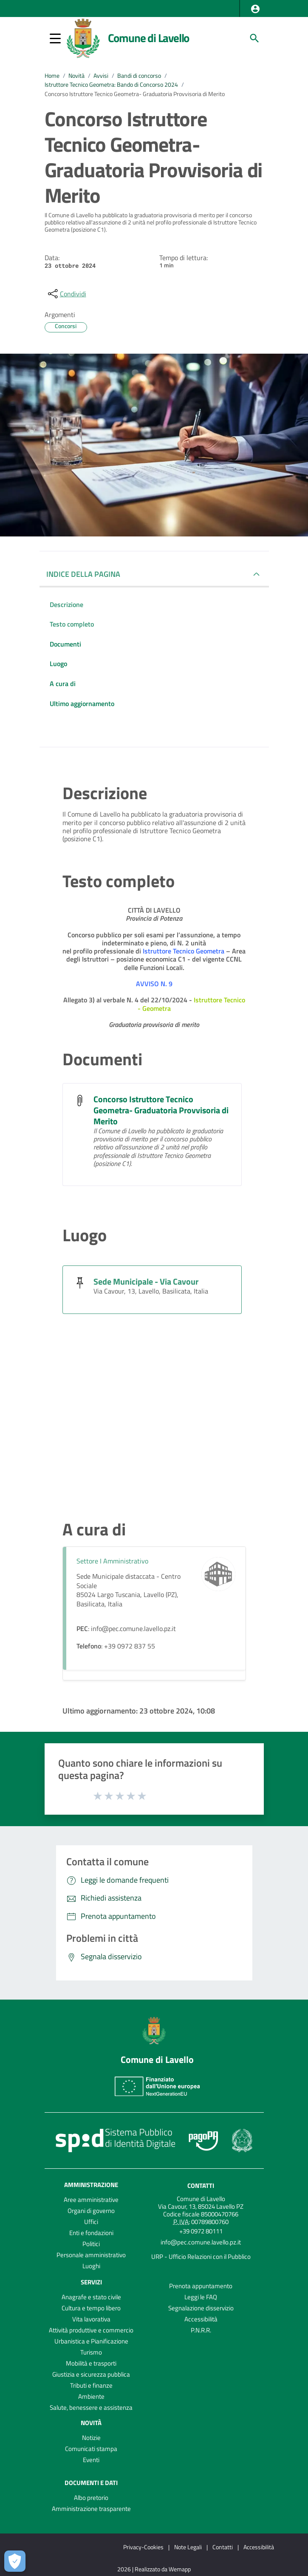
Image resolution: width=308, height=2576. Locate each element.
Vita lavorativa (91, 2319)
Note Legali (188, 2546)
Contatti (200, 2185)
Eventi (91, 2460)
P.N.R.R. (201, 2330)
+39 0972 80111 (201, 2231)
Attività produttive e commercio (91, 2330)
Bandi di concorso (139, 75)
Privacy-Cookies (143, 2546)
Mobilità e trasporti (91, 2363)
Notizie (91, 2438)
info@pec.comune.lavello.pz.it (201, 2242)
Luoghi (91, 2266)
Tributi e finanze (91, 2385)
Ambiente (91, 2396)
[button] (255, 9)
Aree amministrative (91, 2199)
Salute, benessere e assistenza (91, 2407)
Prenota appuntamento (200, 2286)
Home (52, 75)
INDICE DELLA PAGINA (83, 574)
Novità (76, 75)
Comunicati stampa (91, 2449)
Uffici (91, 2222)
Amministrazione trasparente (91, 2509)
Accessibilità (201, 2319)
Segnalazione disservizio (201, 2308)
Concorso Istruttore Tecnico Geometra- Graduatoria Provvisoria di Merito (135, 94)
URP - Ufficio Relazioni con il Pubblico (201, 2256)
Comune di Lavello (148, 37)
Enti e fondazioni (91, 2233)
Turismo (91, 2352)
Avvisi (100, 75)
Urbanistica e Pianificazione (91, 2341)
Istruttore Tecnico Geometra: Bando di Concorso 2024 (111, 84)
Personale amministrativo (91, 2255)
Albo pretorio (91, 2497)
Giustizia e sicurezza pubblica (91, 2374)
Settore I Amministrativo (112, 1561)
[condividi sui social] (66, 294)
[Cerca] (254, 38)
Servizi (91, 2282)
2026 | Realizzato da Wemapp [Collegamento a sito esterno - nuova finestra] (154, 2569)
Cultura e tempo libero (91, 2308)
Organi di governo (91, 2211)
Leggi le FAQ (200, 2297)
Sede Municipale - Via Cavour (145, 1281)
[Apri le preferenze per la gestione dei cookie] (14, 2561)
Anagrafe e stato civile (91, 2297)
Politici (91, 2244)
